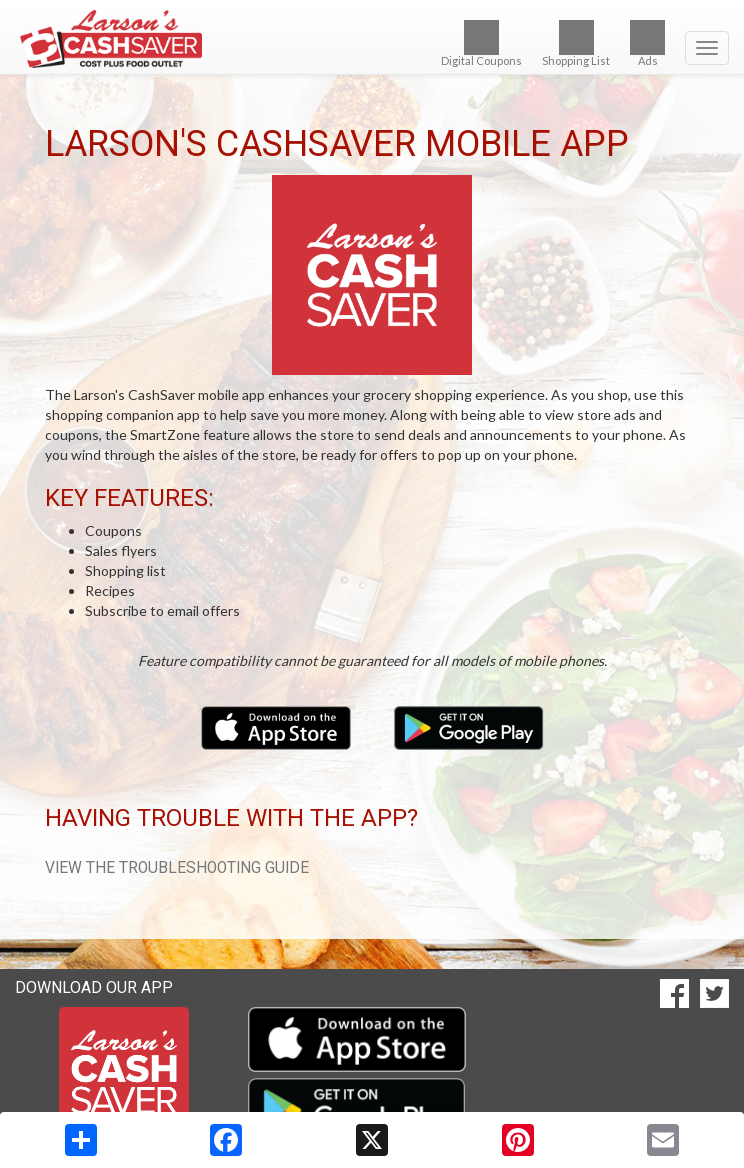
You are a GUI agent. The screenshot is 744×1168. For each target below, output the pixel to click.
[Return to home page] (372, 39)
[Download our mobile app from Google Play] (469, 726)
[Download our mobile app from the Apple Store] (277, 726)
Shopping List (576, 43)
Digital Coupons (481, 43)
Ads (647, 43)
